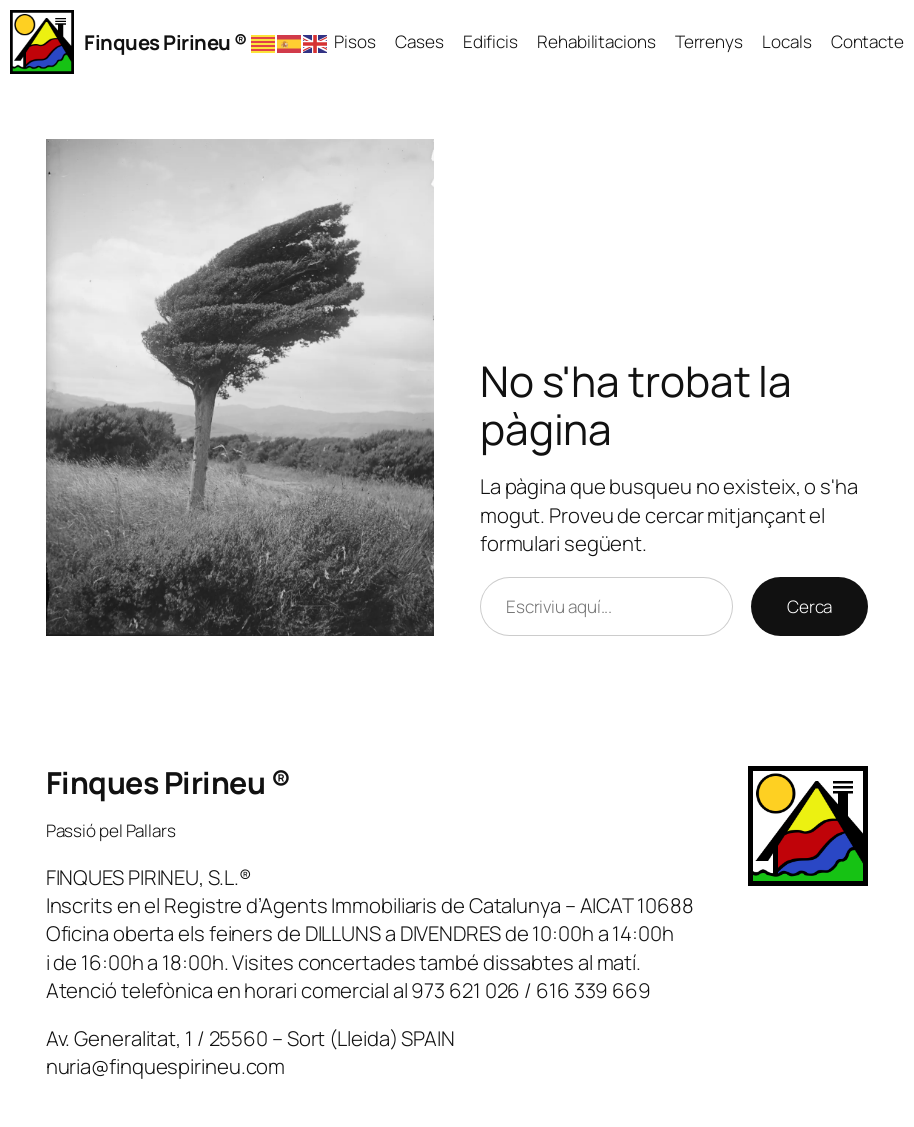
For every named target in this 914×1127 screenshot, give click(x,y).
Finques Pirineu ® (165, 42)
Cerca (810, 606)
